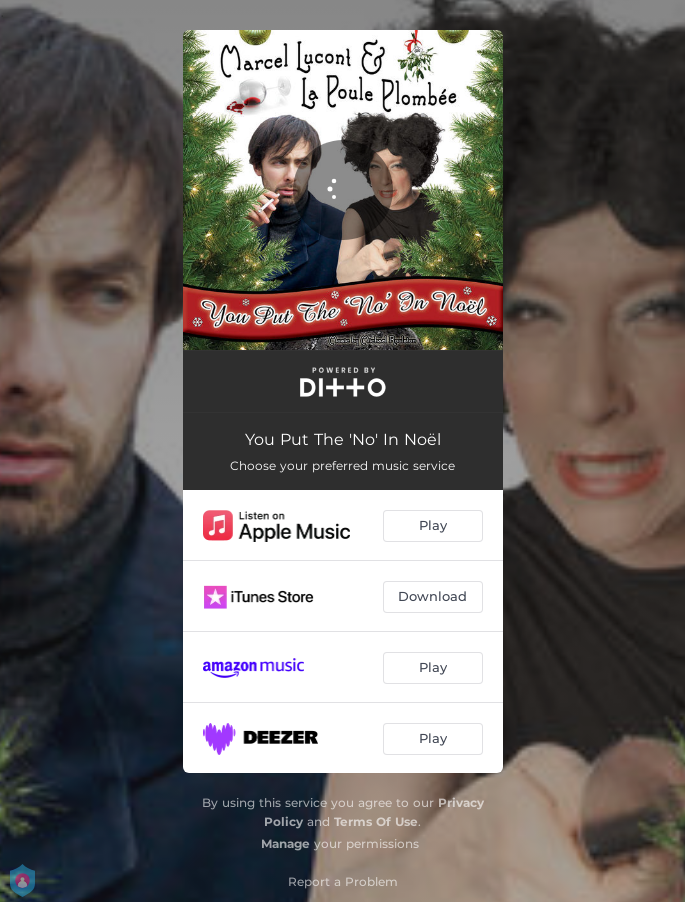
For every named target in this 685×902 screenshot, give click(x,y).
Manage (285, 843)
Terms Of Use (376, 821)
